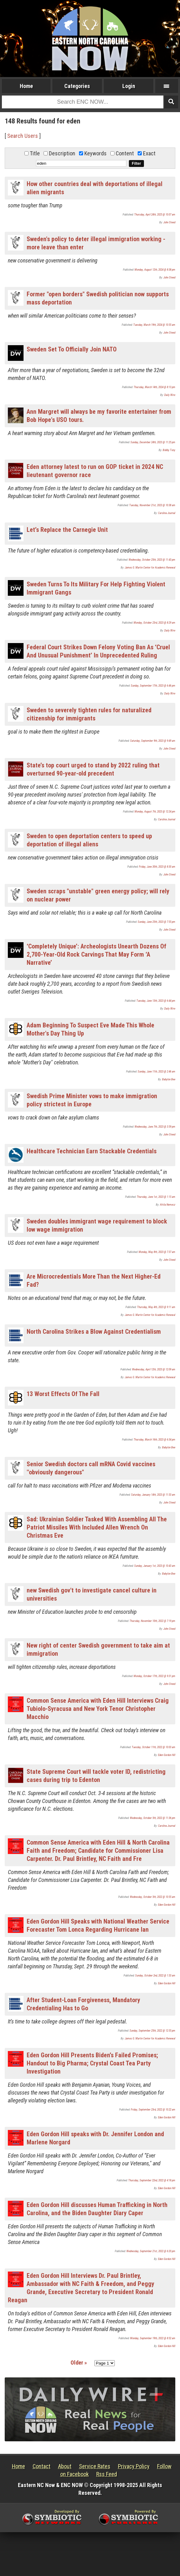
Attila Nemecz (167, 1204)
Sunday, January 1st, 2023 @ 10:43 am (154, 1565)
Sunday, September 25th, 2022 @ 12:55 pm (152, 2030)
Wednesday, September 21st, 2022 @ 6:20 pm (150, 2251)
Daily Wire (169, 395)
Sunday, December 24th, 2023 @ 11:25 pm (152, 442)
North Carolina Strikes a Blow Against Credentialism (94, 1331)
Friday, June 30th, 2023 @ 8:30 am (157, 866)
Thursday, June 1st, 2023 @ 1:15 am (156, 1196)
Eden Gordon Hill (166, 1755)
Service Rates (94, 2466)
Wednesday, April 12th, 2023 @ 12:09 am (153, 1369)
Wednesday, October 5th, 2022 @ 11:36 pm (152, 1818)
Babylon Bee (168, 1079)
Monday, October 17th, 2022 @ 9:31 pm (154, 1676)
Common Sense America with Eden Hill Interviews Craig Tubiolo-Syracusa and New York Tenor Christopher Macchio (98, 1709)
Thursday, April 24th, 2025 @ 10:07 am (154, 214)
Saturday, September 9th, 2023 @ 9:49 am (152, 740)
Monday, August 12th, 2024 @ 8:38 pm (155, 269)
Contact (41, 2466)
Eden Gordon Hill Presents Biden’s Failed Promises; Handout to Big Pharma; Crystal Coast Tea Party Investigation (92, 2063)
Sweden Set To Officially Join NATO (72, 349)
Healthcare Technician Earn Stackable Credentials (91, 1151)
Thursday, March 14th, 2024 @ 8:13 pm (154, 387)
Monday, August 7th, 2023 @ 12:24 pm (155, 811)
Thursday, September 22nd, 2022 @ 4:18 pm (151, 2180)
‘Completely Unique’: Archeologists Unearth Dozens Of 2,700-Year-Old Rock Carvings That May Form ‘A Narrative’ (96, 954)
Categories (77, 86)
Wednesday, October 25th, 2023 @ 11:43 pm (152, 559)
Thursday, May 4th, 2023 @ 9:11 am (156, 1307)
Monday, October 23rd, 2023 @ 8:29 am (154, 622)
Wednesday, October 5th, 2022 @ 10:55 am (152, 1896)
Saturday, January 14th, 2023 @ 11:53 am (153, 1494)
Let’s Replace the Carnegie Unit (67, 529)
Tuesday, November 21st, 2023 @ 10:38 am (152, 505)
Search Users (22, 135)
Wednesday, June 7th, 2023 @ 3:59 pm (155, 1126)
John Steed (169, 222)
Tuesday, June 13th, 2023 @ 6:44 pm (155, 1000)
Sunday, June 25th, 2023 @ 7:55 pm (156, 921)
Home (26, 86)
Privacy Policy (134, 2466)
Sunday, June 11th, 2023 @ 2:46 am (156, 1071)
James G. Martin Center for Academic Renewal (150, 567)
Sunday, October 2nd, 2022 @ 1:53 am (155, 1975)
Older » (79, 2362)
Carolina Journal (166, 513)
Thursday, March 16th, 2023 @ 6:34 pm (154, 1439)
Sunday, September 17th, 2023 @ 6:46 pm (153, 685)
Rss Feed (106, 2474)
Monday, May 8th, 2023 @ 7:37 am (157, 1252)
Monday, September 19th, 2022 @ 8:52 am (152, 2338)
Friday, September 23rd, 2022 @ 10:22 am (153, 2109)
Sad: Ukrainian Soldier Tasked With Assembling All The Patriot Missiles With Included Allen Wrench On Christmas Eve (97, 1527)
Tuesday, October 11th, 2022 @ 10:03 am (153, 1747)
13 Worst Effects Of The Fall (63, 1394)
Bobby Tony (169, 450)
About (64, 2466)
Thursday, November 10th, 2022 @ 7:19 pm (152, 1621)
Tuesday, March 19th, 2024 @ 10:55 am (154, 324)
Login (128, 86)
